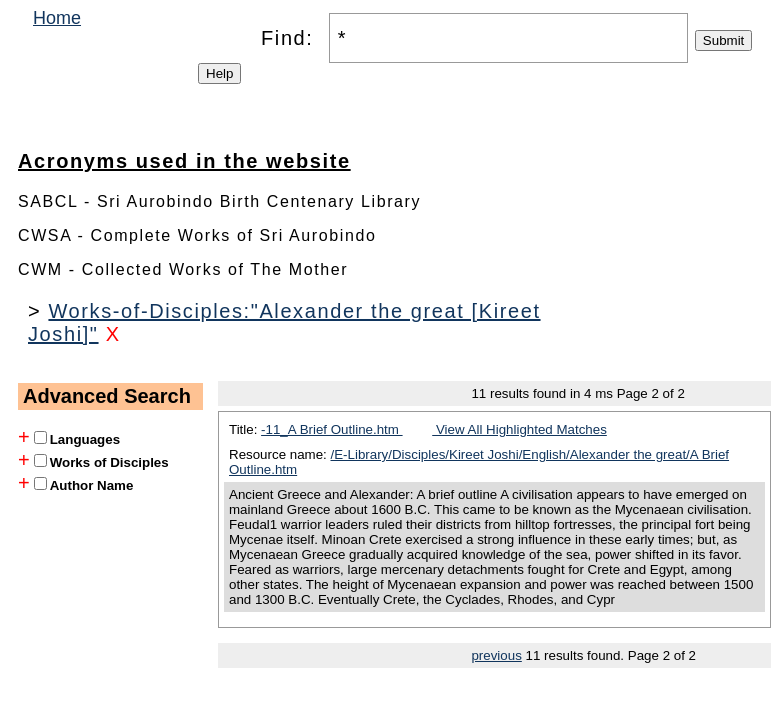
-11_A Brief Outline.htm (332, 429)
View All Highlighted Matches (519, 429)
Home (57, 18)
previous (496, 655)
